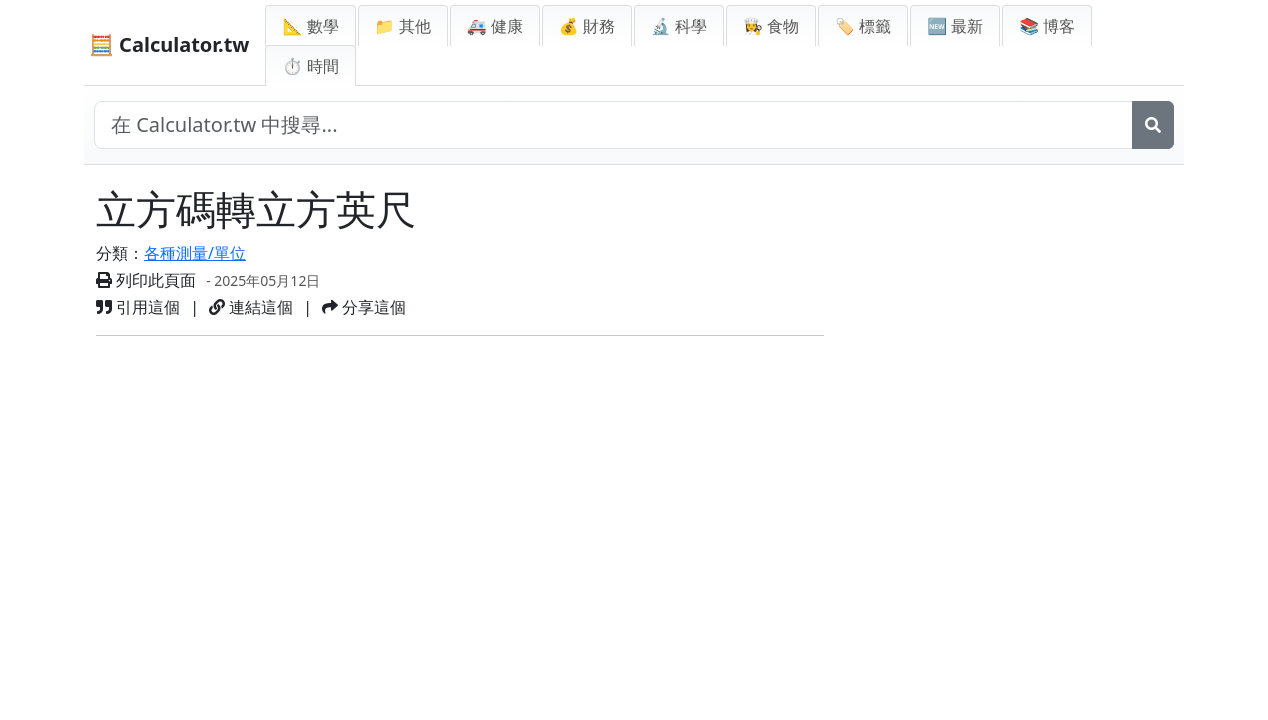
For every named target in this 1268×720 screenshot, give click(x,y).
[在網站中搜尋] (613, 125)
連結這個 (251, 307)
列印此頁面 (146, 280)
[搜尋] (1153, 125)
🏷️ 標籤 (863, 26)
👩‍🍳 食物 (771, 26)
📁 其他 (403, 26)
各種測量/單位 (195, 253)
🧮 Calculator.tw (169, 44)
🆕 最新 (955, 26)
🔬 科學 (679, 26)
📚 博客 (1047, 26)
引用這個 (138, 307)
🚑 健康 (495, 26)
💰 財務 (587, 26)
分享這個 (364, 307)
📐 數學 (310, 26)
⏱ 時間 (310, 66)
